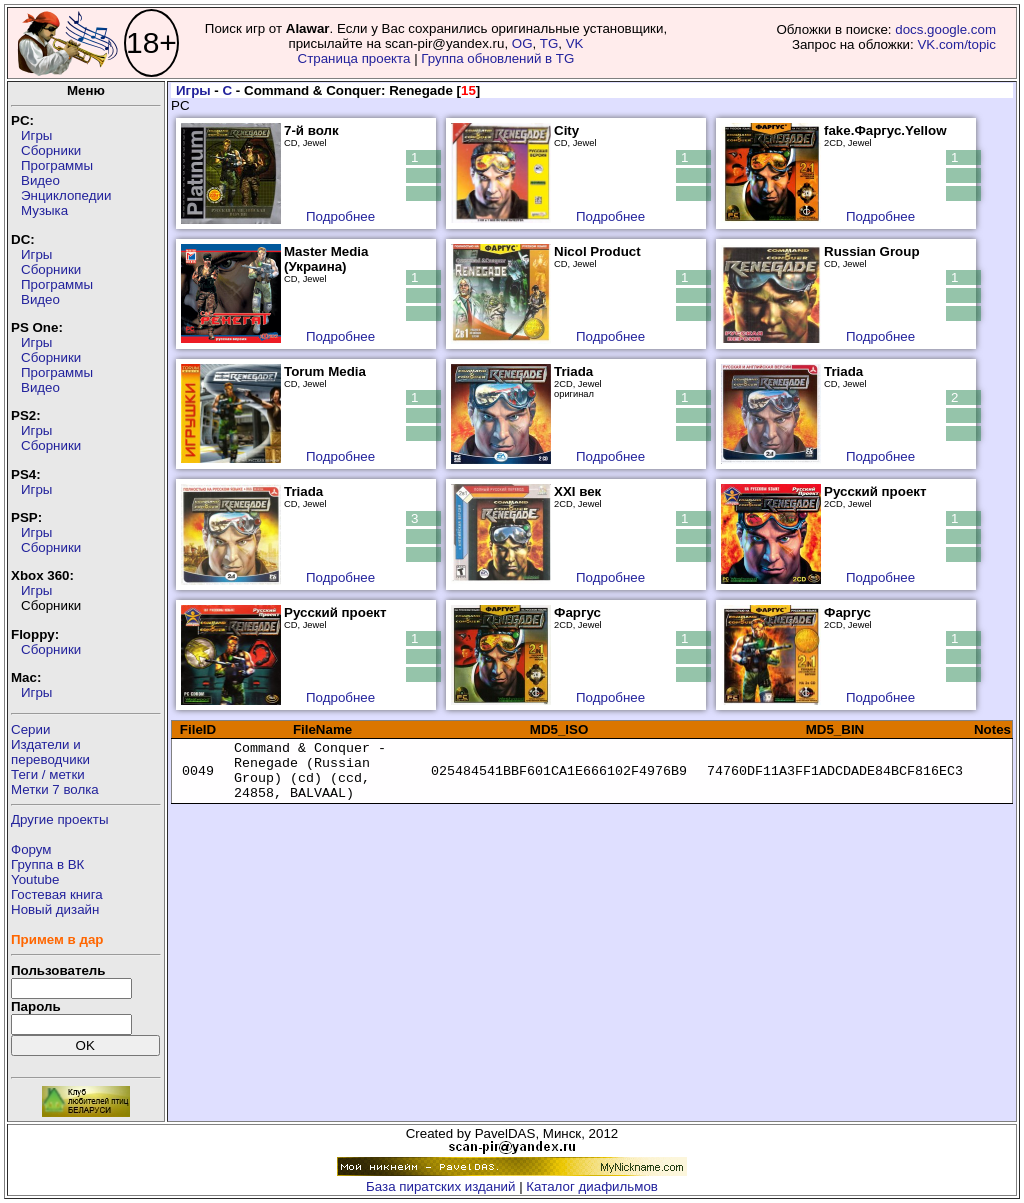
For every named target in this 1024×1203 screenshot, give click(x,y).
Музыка (44, 210)
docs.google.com (945, 29)
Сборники (51, 150)
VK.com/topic (956, 44)
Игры (36, 135)
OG (522, 43)
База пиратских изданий (440, 1186)
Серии (30, 729)
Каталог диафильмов (592, 1186)
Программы (57, 165)
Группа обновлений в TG (497, 58)
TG (549, 43)
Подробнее (340, 216)
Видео (40, 180)
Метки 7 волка (55, 789)
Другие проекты (60, 819)
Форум (31, 849)
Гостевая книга (57, 894)
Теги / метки (48, 774)
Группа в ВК (47, 864)
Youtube (35, 879)
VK (575, 43)
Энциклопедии (66, 195)
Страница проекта (354, 58)
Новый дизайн (55, 909)
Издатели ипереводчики (50, 752)
